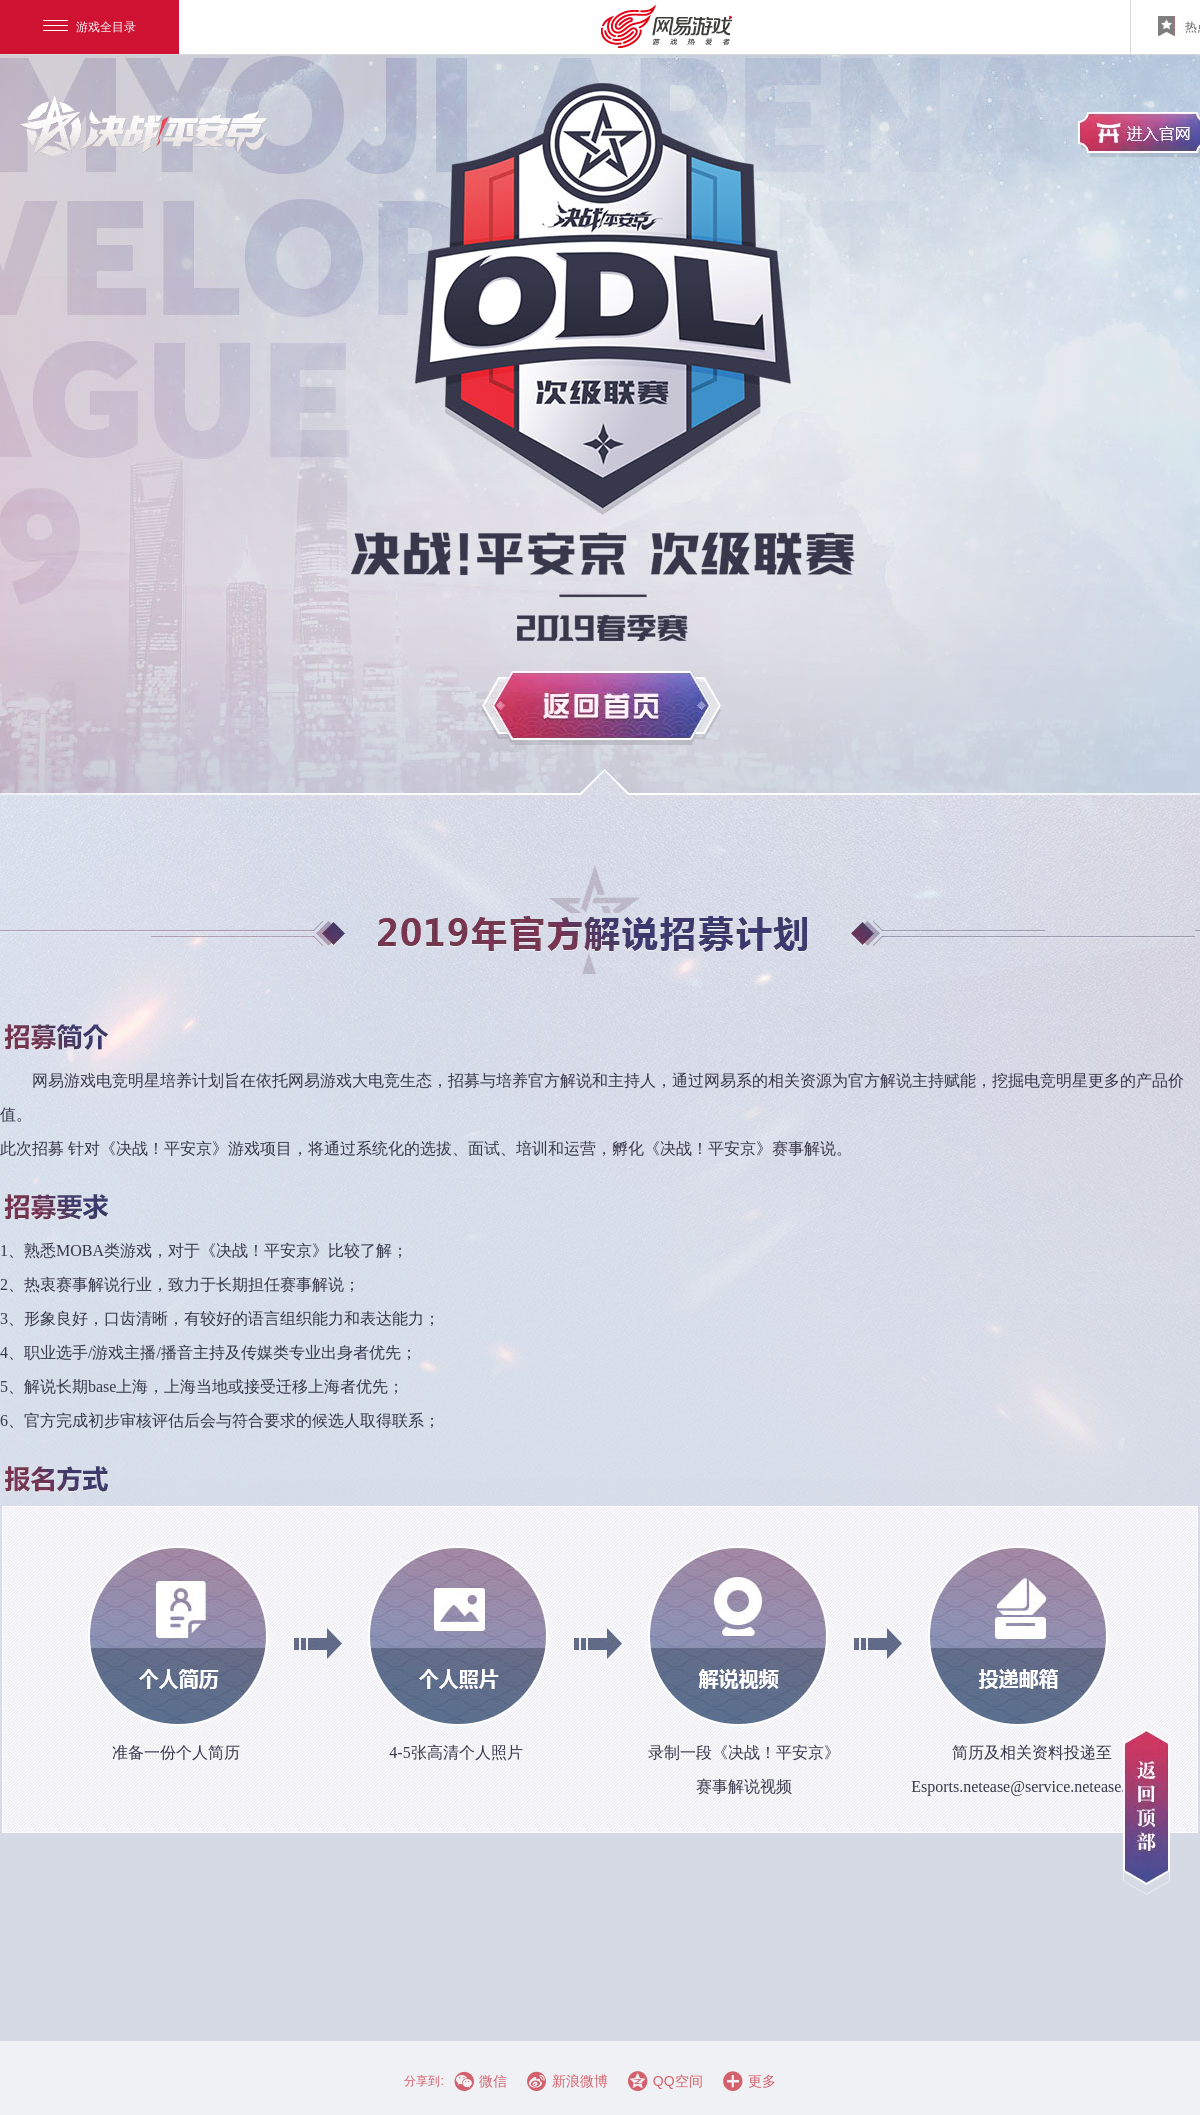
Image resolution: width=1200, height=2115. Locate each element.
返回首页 (601, 708)
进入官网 (145, 125)
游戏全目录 (89, 27)
